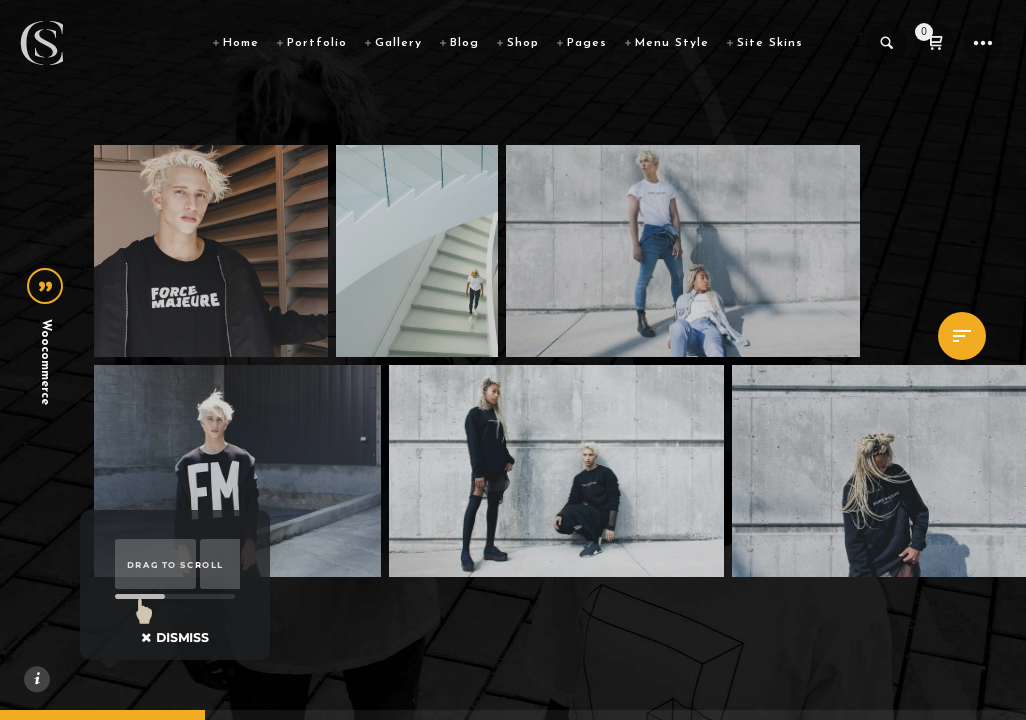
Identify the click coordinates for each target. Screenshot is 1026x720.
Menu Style (672, 43)
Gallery (398, 43)
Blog (464, 43)
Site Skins (770, 43)
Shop (523, 43)
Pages (587, 43)
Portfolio (317, 43)
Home (241, 43)
